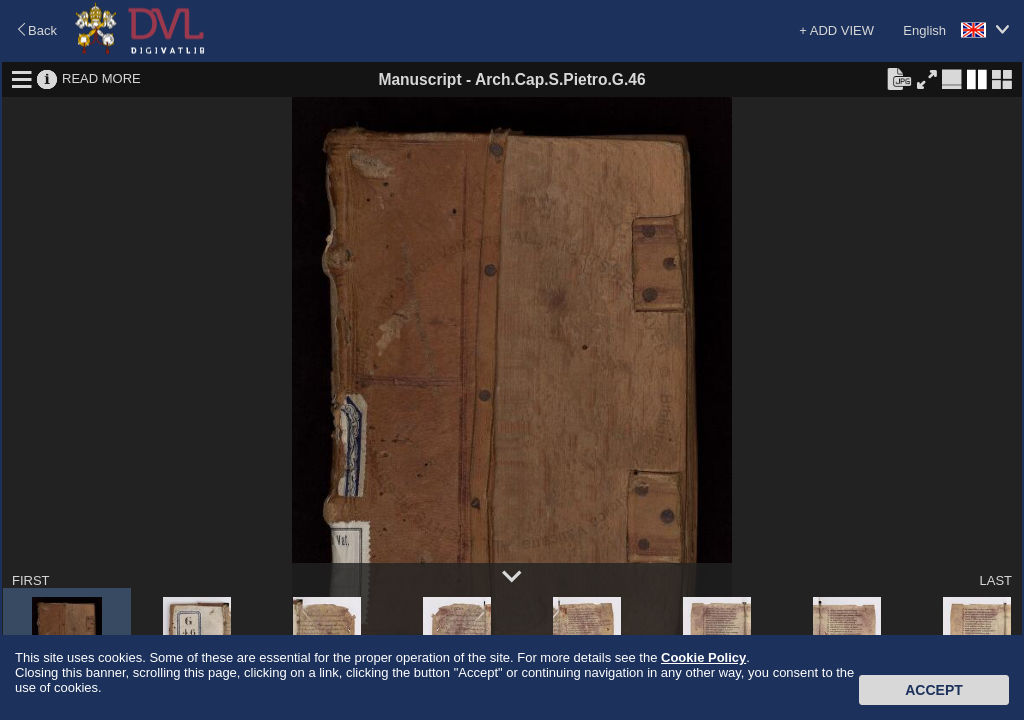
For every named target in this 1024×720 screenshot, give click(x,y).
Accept (934, 690)
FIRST (31, 580)
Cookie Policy (703, 657)
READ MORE (101, 78)
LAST (995, 580)
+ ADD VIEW (836, 30)
